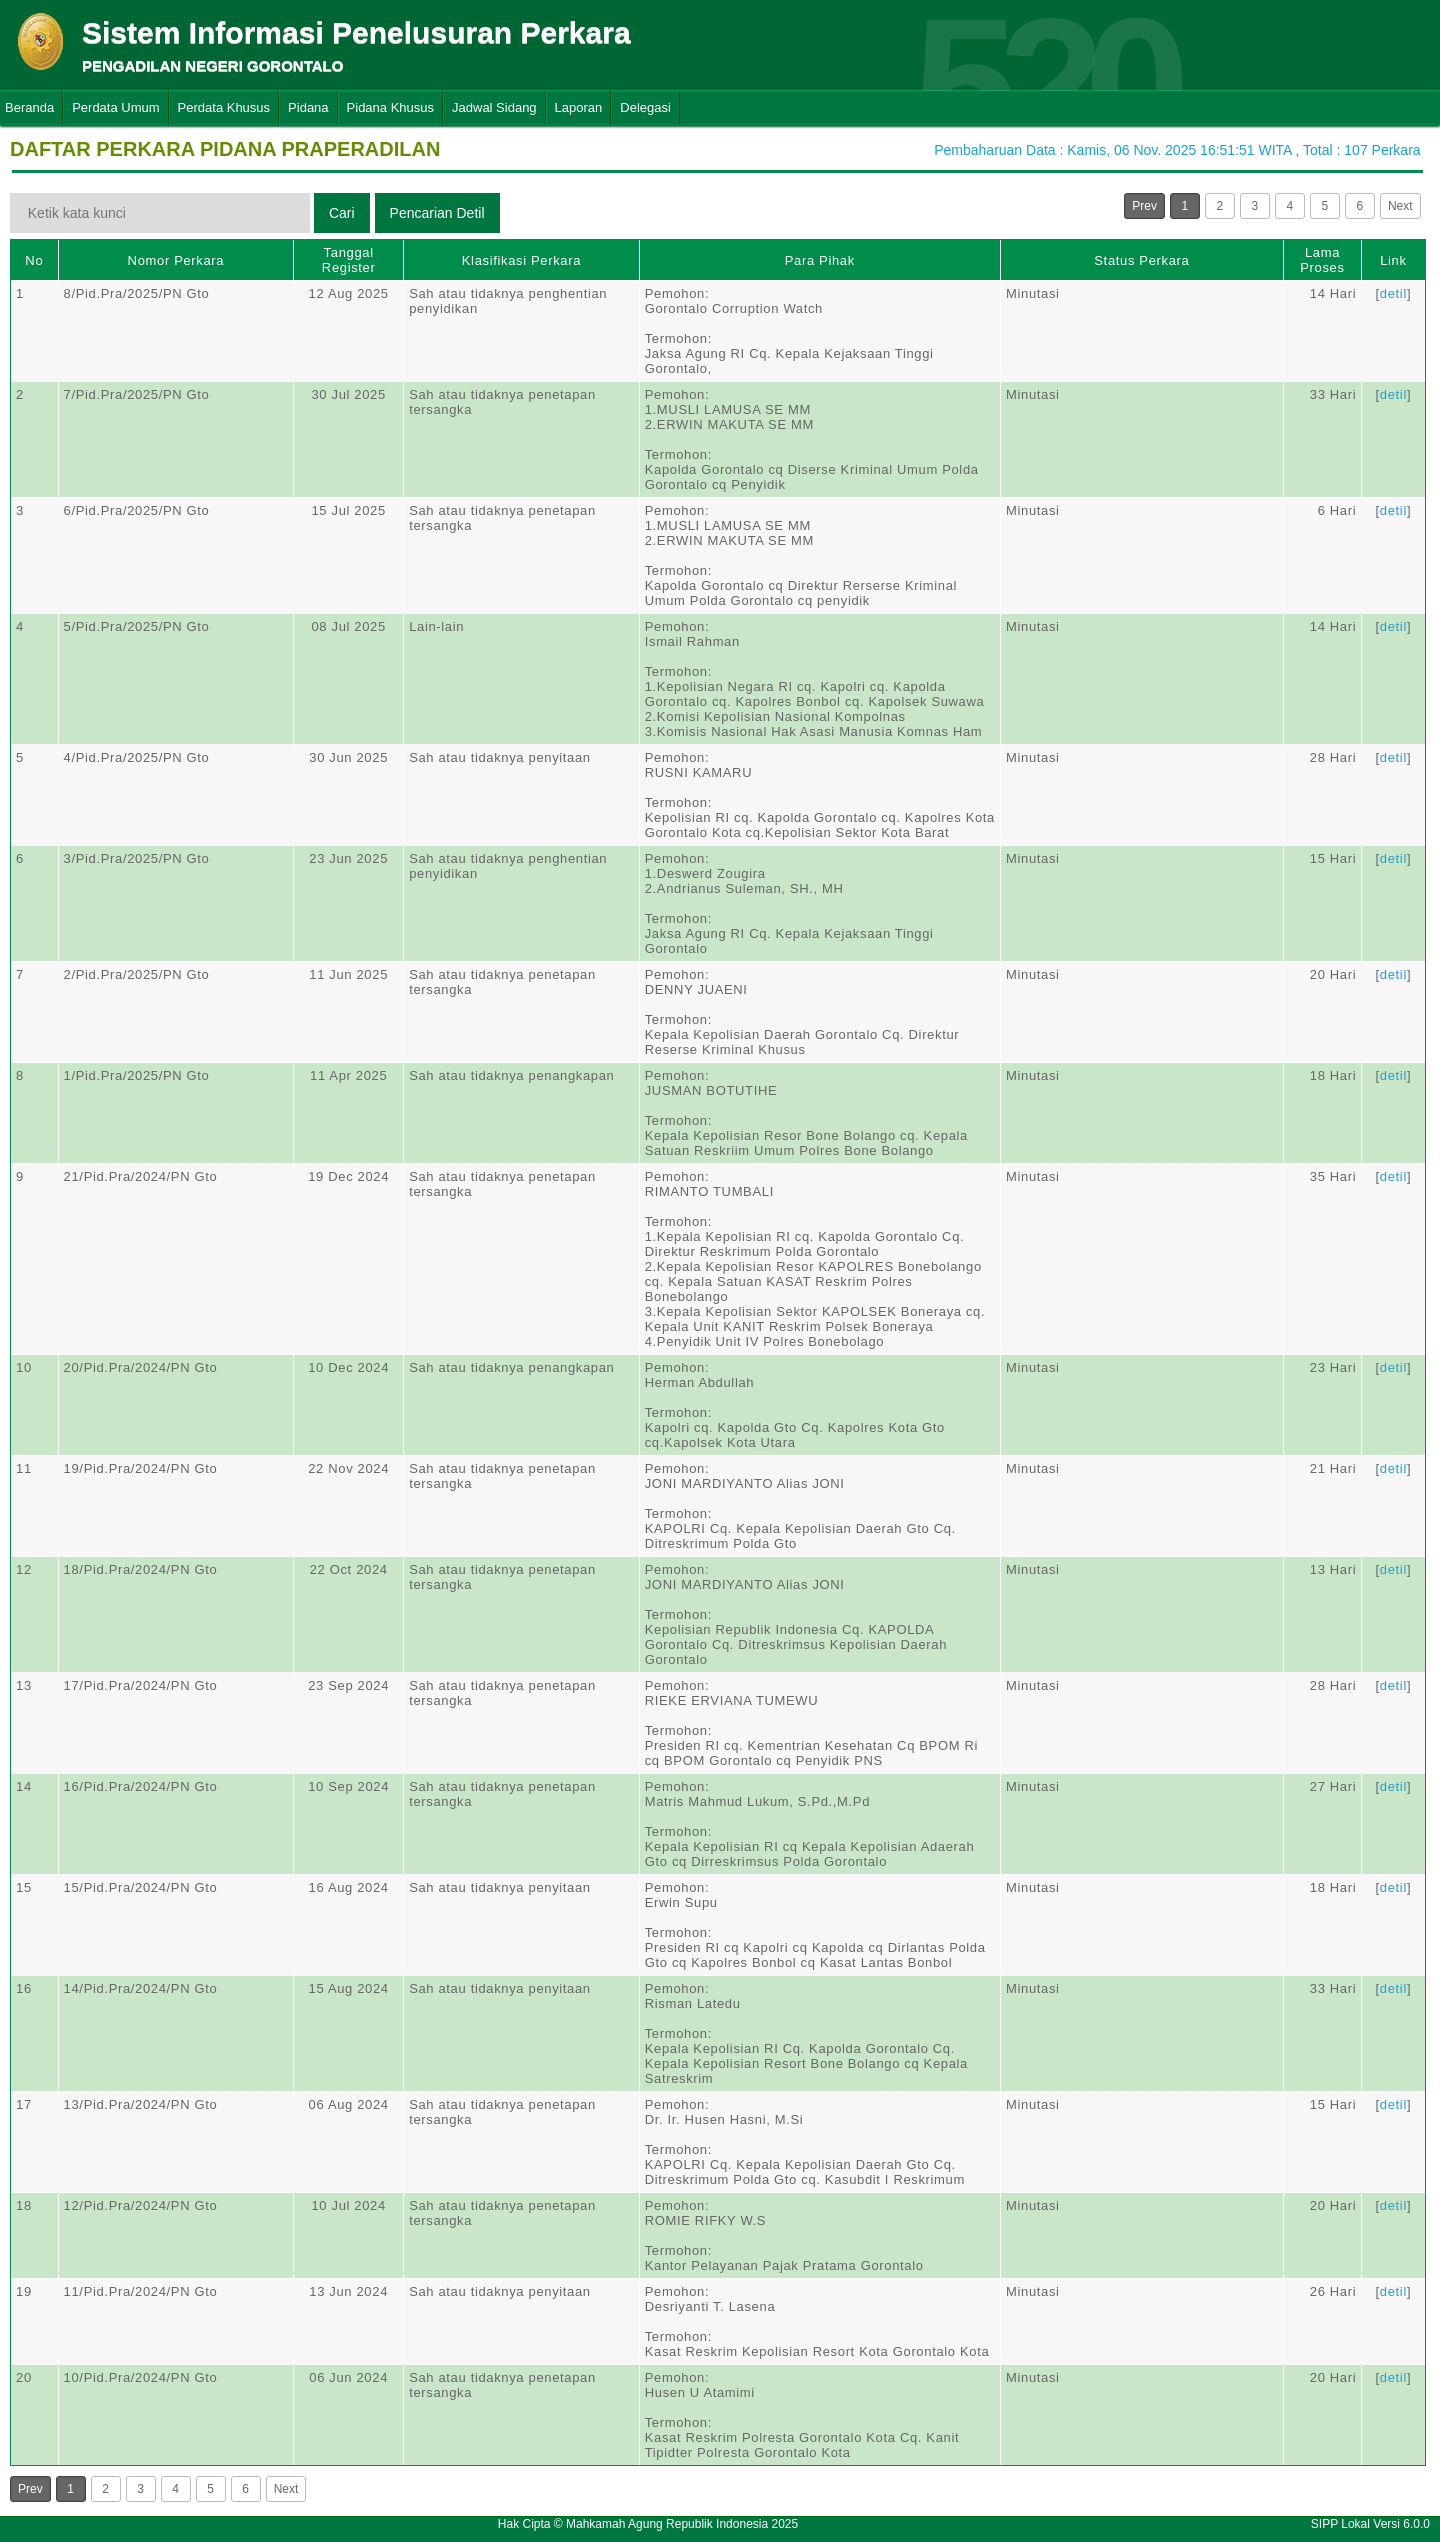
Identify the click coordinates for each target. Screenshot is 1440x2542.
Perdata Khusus (224, 107)
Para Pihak (820, 260)
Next (1400, 206)
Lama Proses (1322, 260)
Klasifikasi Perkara (521, 260)
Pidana (308, 107)
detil (1393, 293)
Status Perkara (1141, 260)
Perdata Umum (115, 107)
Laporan (579, 107)
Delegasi (645, 107)
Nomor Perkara (176, 260)
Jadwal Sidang (494, 107)
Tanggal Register (349, 260)
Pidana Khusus (390, 107)
